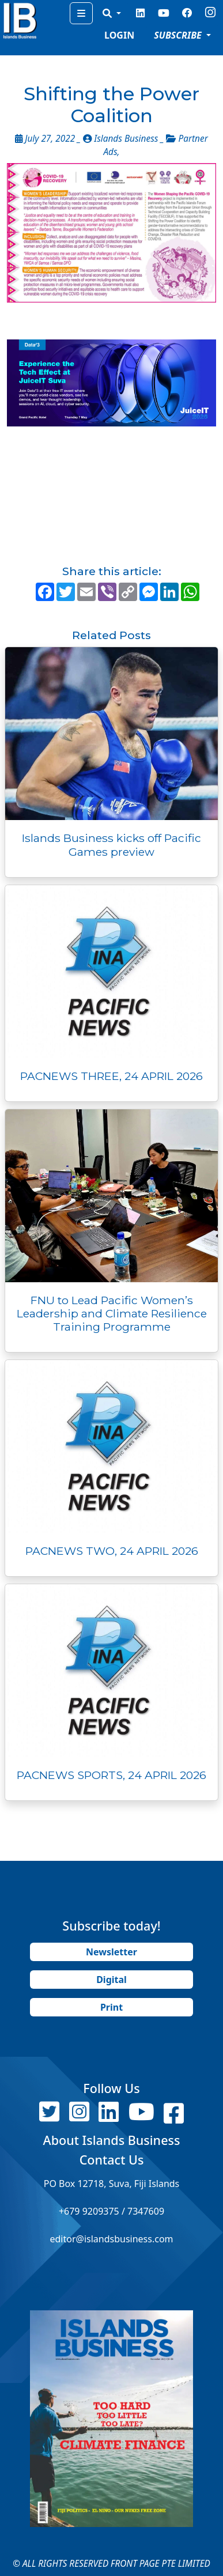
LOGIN (119, 35)
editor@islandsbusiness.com (111, 2239)
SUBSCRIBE (179, 35)
